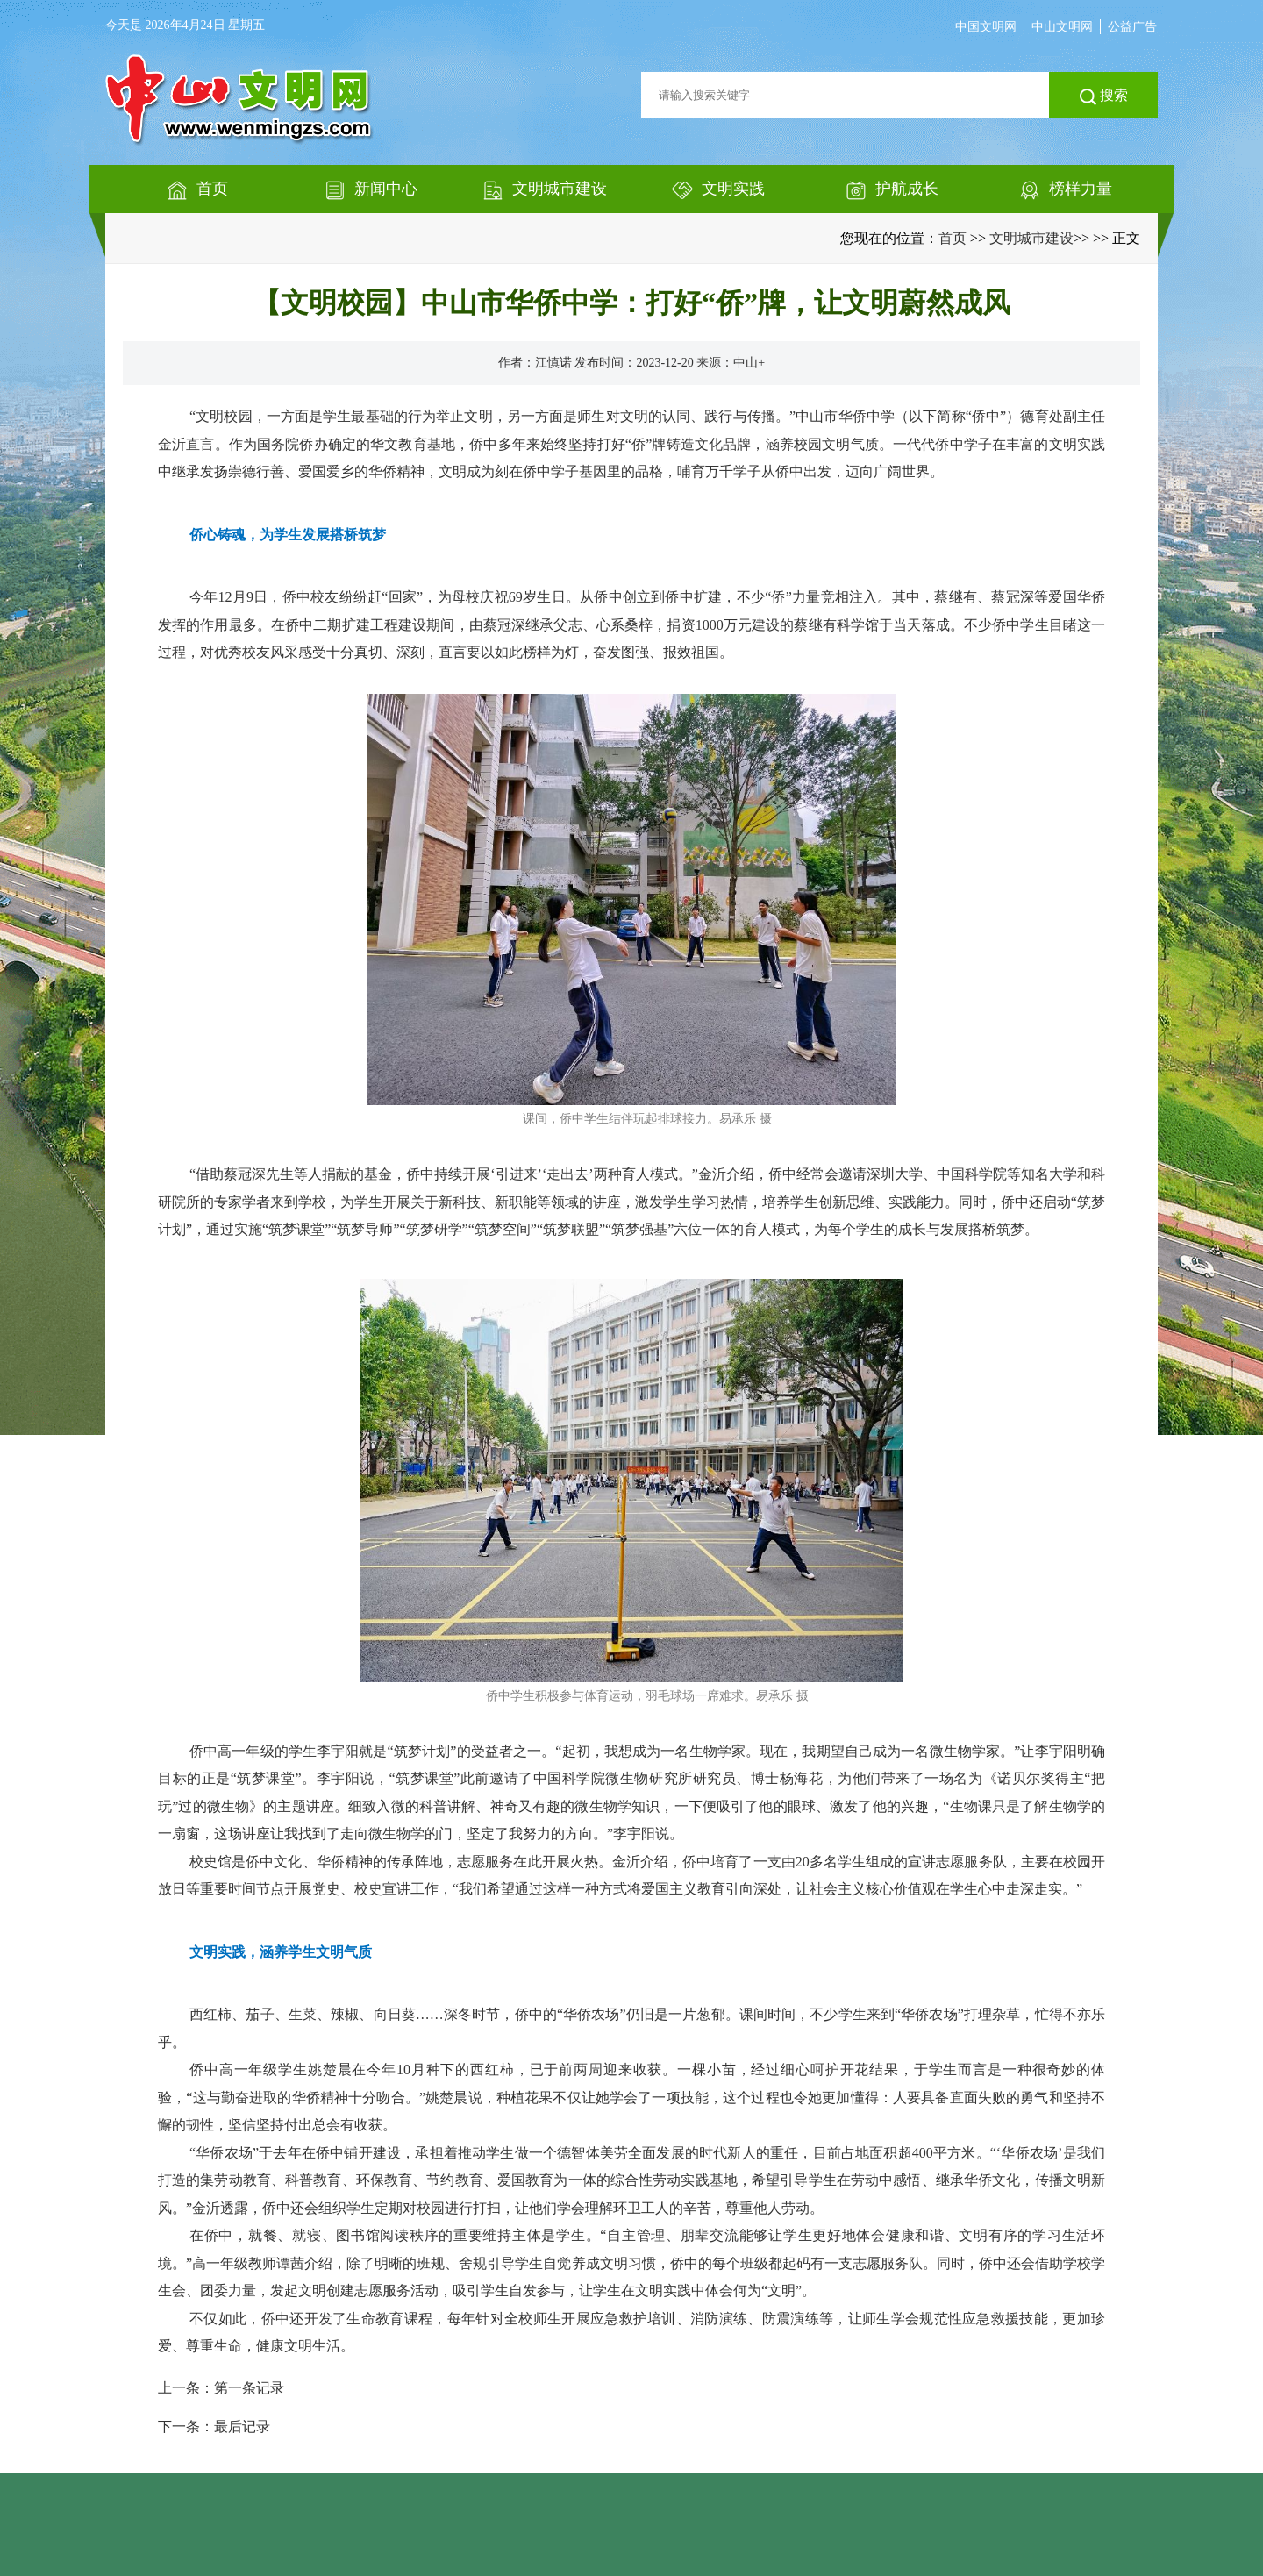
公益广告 (1132, 26)
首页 (952, 238)
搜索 (1104, 96)
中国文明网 (986, 26)
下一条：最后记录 (214, 2426)
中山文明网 (1062, 26)
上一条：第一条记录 (221, 2387)
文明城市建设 (1031, 238)
